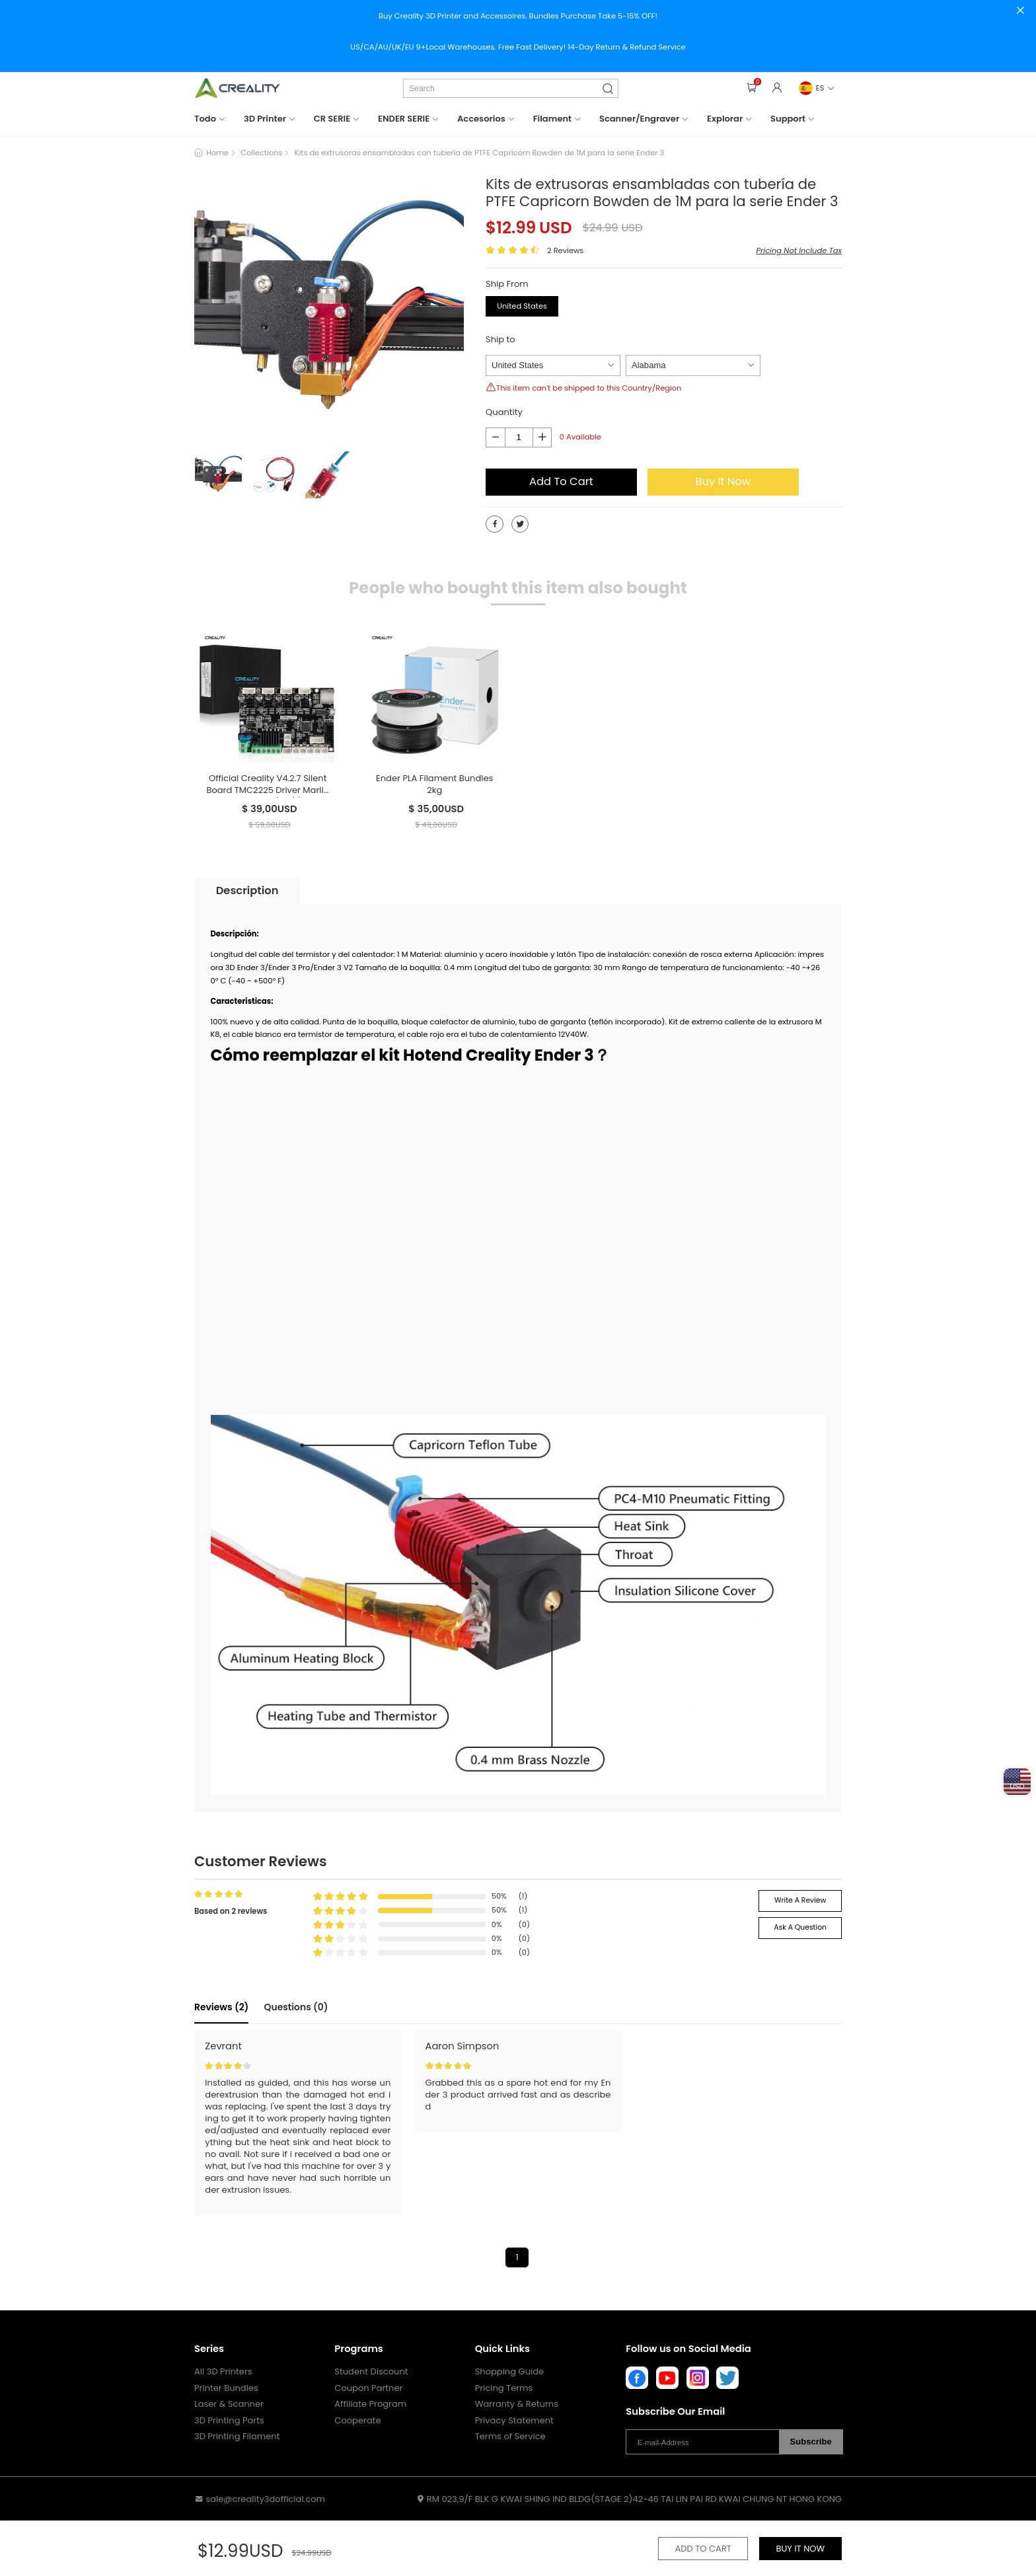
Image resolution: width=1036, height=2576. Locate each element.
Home (217, 152)
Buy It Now (723, 481)
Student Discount (371, 2372)
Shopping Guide (509, 2372)
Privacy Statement (514, 2420)
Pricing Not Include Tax (799, 250)
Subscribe (811, 2441)
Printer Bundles (226, 2388)
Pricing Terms (504, 2388)
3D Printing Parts (229, 2420)
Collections (261, 152)
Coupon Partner (368, 2388)
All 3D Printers (223, 2372)
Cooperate (357, 2420)
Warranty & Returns (516, 2404)
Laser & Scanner (229, 2404)
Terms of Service (510, 2436)
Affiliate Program (370, 2404)
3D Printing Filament (236, 2436)
